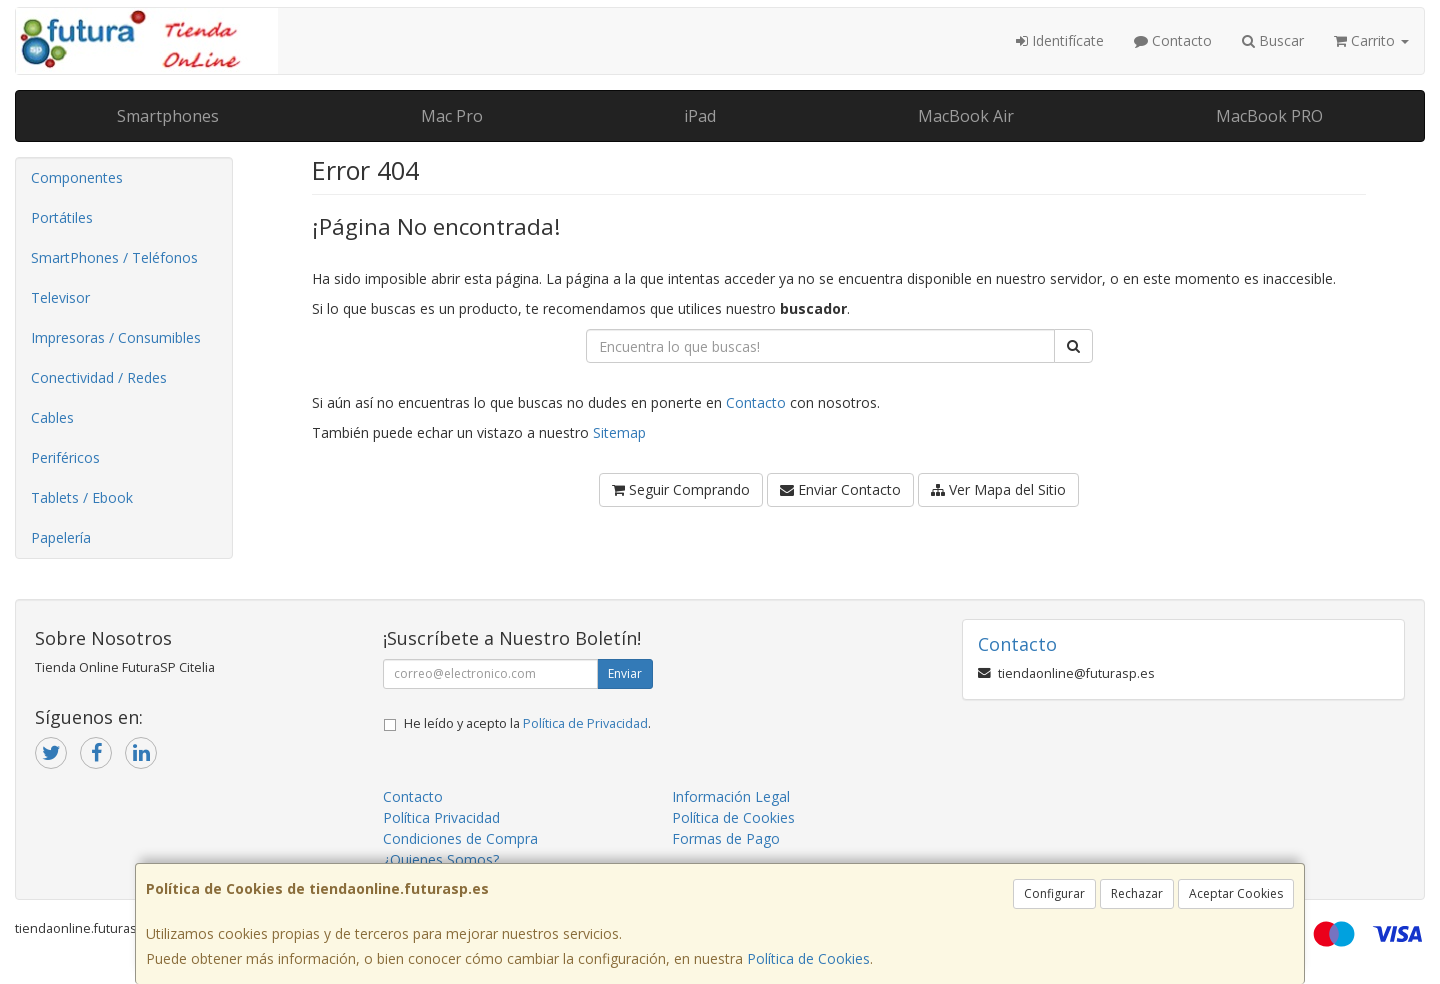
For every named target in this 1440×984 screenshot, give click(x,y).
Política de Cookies (808, 958)
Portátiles (62, 217)
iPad (700, 116)
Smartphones (168, 116)
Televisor (60, 297)
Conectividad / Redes (99, 377)
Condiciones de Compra (460, 838)
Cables (52, 417)
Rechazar (1137, 893)
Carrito (1371, 40)
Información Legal (731, 796)
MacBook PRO (1269, 116)
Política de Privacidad (585, 723)
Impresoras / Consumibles (116, 337)
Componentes (77, 177)
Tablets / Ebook (82, 497)
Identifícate (1060, 40)
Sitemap (619, 432)
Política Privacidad (441, 817)
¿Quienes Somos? (441, 859)
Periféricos (65, 457)
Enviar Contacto (840, 489)
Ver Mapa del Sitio (998, 489)
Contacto (1173, 40)
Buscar (1273, 40)
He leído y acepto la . (527, 723)
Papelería (61, 537)
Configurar (1054, 893)
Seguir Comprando (681, 489)
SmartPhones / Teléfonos (114, 257)
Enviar (625, 673)
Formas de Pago (726, 838)
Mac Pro (452, 116)
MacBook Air (966, 116)
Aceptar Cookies (1236, 893)
